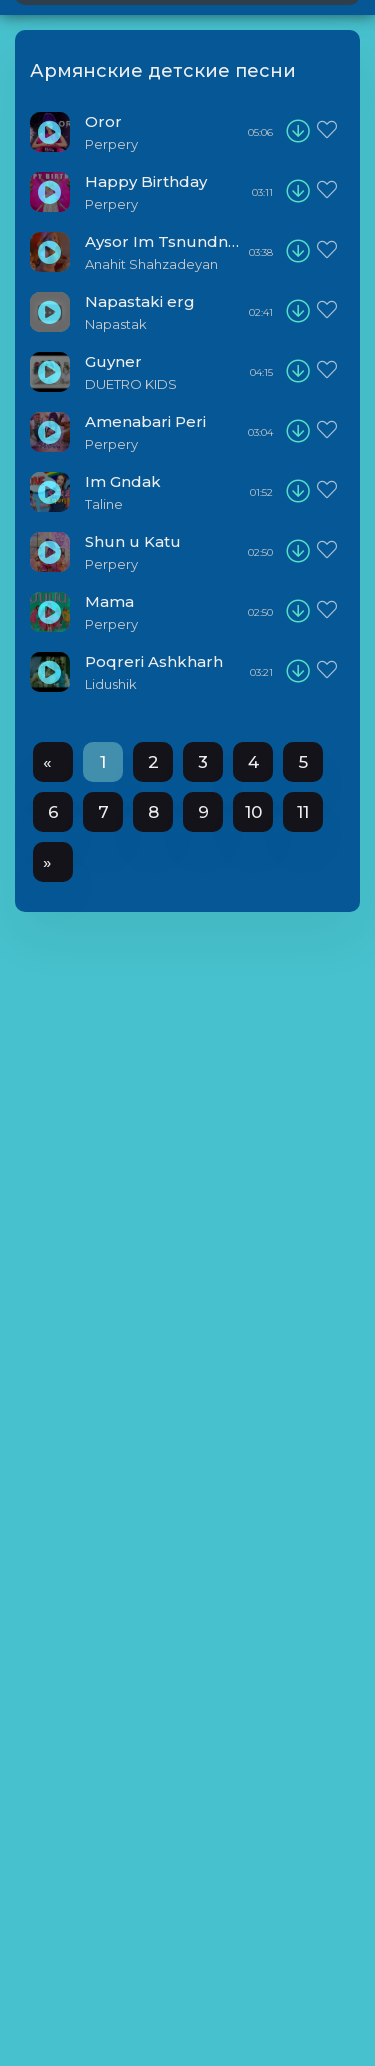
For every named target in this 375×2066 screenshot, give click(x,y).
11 (303, 812)
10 (253, 812)
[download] (298, 132)
